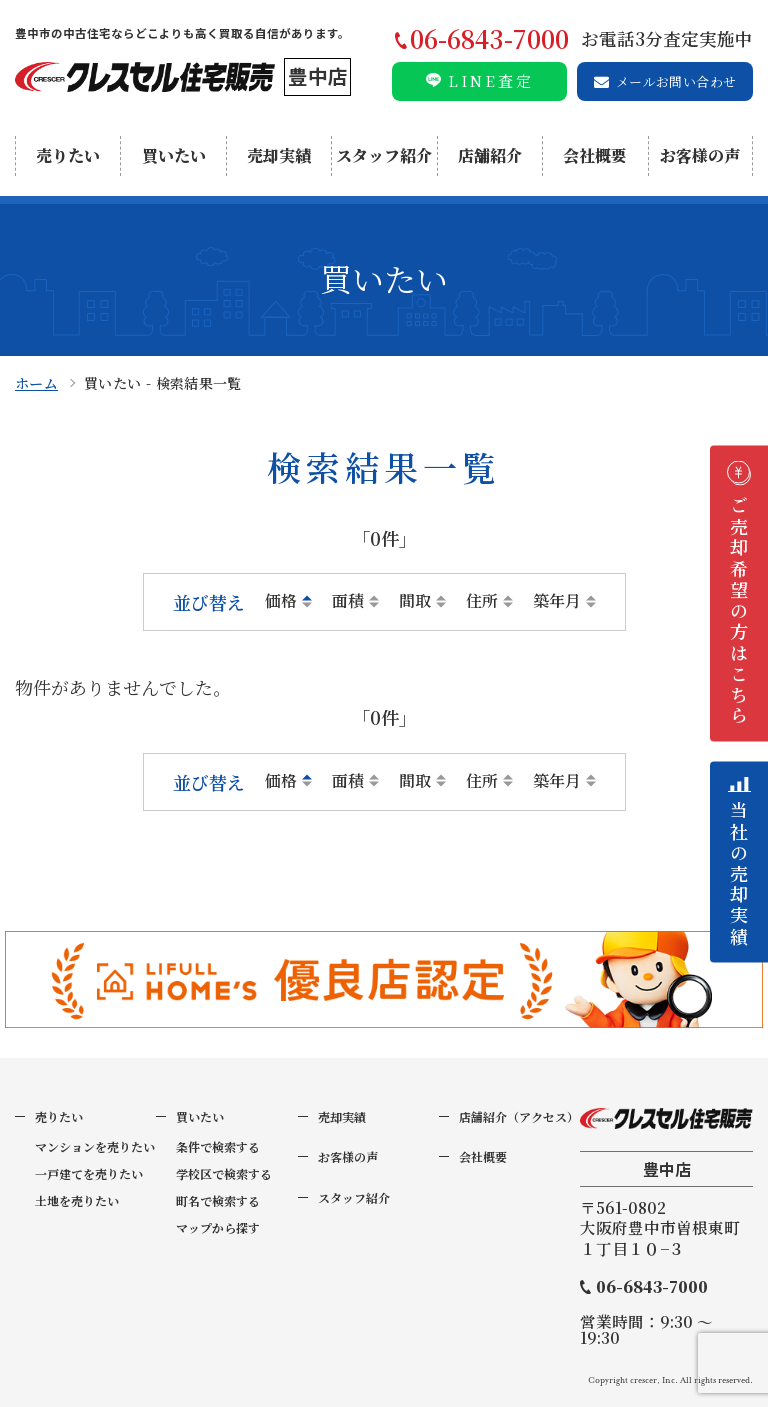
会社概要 (595, 155)
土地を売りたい (77, 1200)
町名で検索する (218, 1200)
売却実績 (279, 155)
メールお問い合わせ (676, 81)
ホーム (36, 383)
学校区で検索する (224, 1173)
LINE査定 (491, 80)
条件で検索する (218, 1146)
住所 (482, 601)
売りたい (68, 155)
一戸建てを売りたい (89, 1173)
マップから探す (218, 1227)
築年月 (557, 601)
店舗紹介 (490, 155)
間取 (415, 601)
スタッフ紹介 (384, 155)
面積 (348, 601)
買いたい (174, 155)
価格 (281, 601)
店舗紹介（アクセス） (519, 1116)
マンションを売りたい (95, 1146)
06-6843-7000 (652, 1287)
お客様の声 (700, 155)
